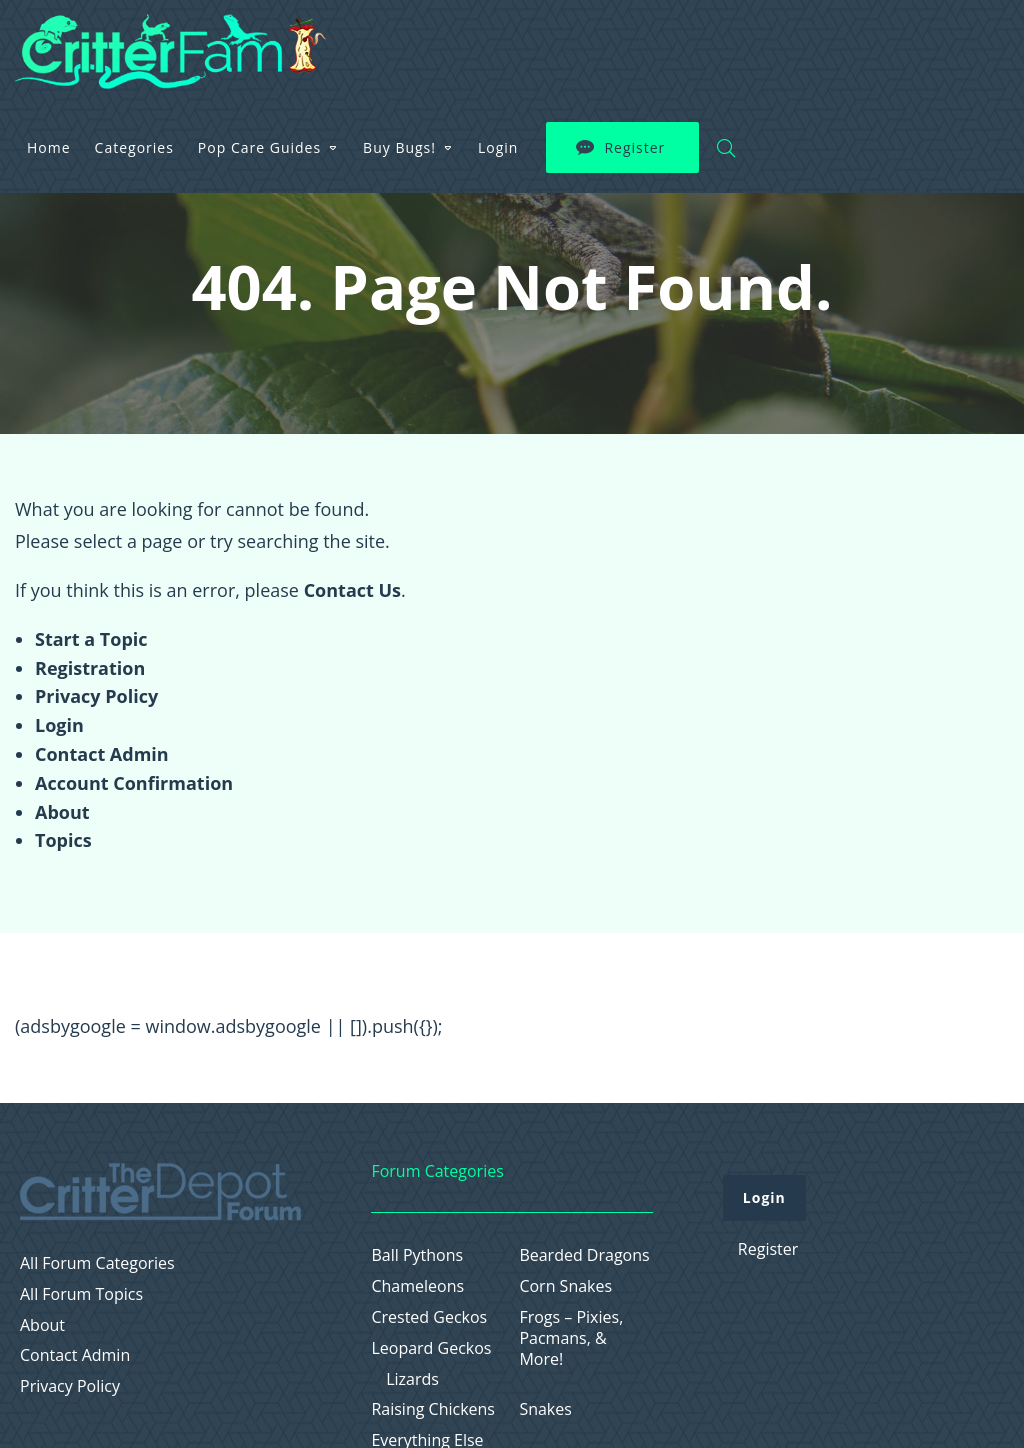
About (62, 812)
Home (309, 44)
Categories (393, 44)
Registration (90, 668)
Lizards (412, 1379)
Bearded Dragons (584, 1255)
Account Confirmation (134, 783)
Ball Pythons (417, 1255)
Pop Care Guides (519, 44)
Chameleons (417, 1286)
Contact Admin (102, 754)
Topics (63, 840)
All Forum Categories (97, 1263)
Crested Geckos (429, 1317)
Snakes (545, 1409)
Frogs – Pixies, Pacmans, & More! (571, 1338)
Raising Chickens (433, 1409)
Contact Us (352, 590)
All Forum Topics (81, 1294)
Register (894, 45)
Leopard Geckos (431, 1348)
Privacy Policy (96, 696)
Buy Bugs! (659, 44)
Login (758, 44)
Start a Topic (91, 639)
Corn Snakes (565, 1286)
